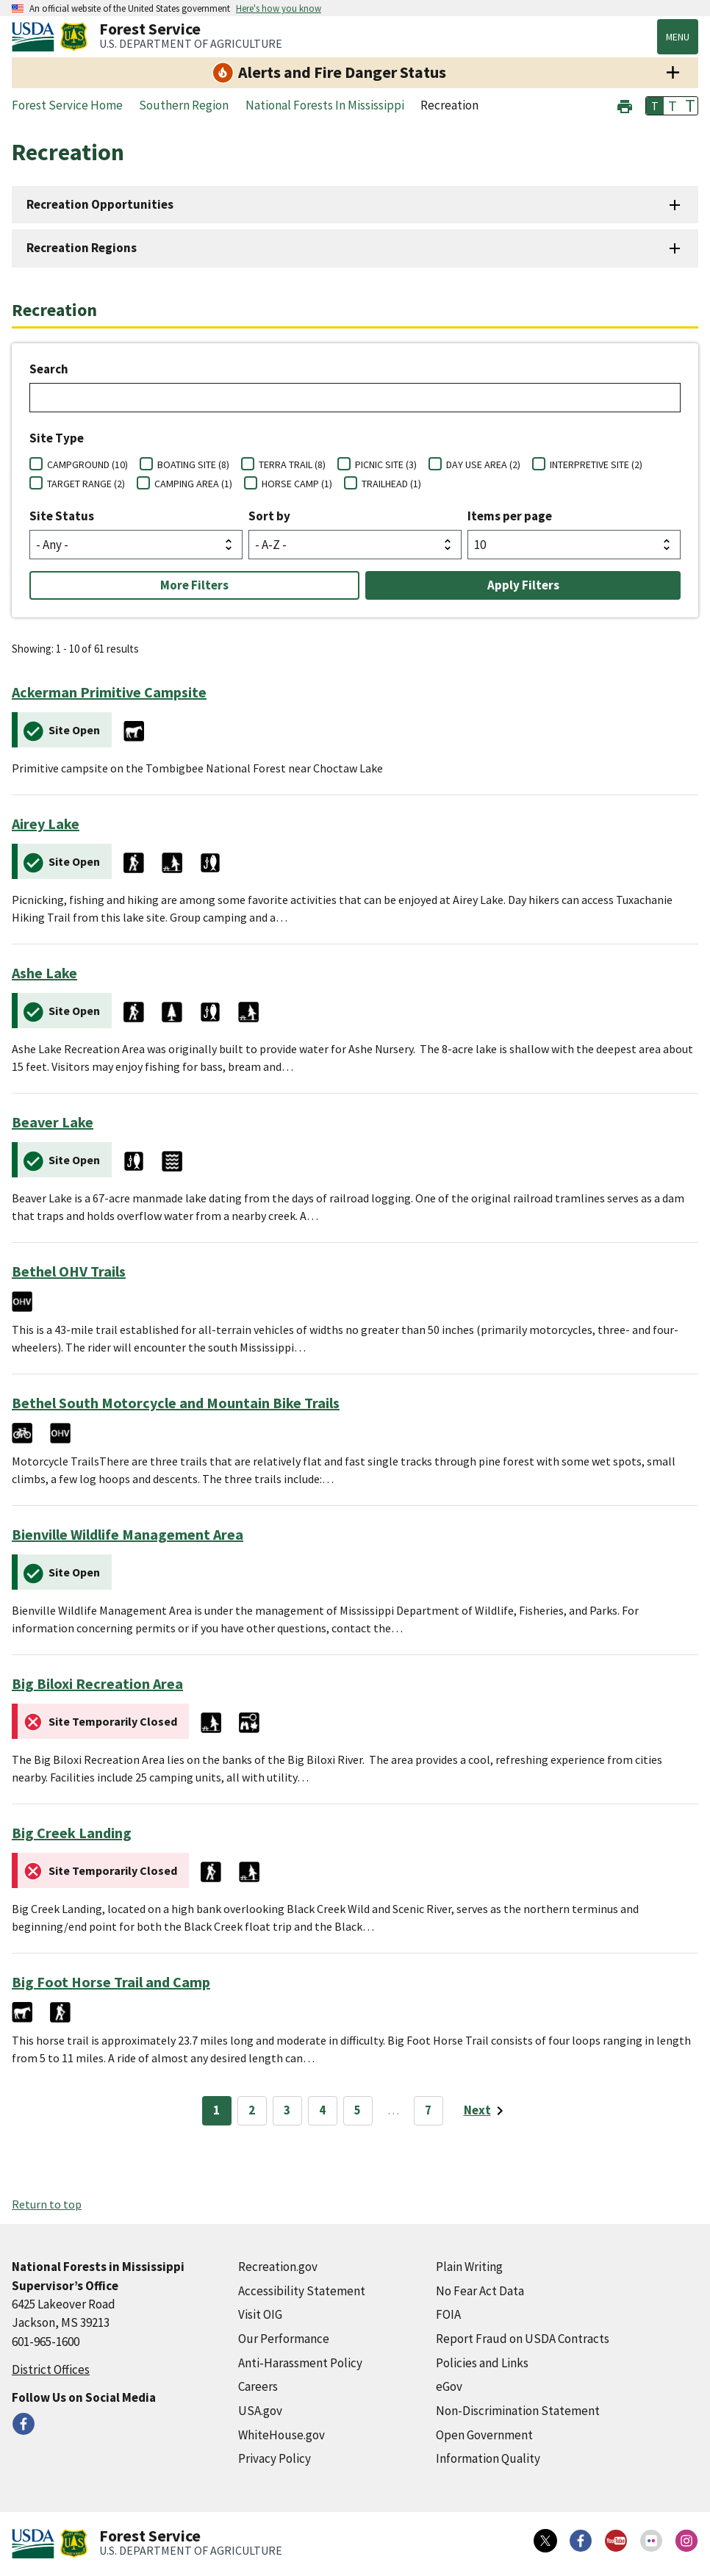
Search (48, 369)
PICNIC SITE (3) (386, 464)
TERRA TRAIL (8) (292, 464)
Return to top (47, 2204)
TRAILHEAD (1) (391, 483)
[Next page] (486, 2110)
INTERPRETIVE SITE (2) (596, 464)
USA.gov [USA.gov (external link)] (260, 2411)
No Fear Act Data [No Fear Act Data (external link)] (480, 2291)
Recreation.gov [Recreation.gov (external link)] (278, 2267)
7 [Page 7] (428, 2110)
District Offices (51, 2369)
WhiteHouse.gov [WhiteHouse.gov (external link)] (281, 2435)
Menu (677, 36)
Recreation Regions (81, 248)
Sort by (269, 516)
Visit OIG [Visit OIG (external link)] (260, 2314)
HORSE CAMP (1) (297, 483)
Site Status (61, 516)
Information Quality (488, 2458)
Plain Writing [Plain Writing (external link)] (469, 2267)
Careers (258, 2386)
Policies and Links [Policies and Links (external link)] (482, 2363)
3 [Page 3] (287, 2110)
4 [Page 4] (322, 2110)
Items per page (509, 516)
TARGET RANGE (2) (86, 483)
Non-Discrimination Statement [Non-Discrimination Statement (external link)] (518, 2411)
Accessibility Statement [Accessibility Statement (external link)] (301, 2291)
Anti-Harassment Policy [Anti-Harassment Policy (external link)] (300, 2363)
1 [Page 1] (216, 2110)
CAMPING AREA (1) (193, 483)
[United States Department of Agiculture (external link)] (36, 36)
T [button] (655, 105)
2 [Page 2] (251, 2110)
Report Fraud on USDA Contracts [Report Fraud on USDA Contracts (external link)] (522, 2339)
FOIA (448, 2314)
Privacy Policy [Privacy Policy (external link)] (274, 2458)
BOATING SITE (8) (193, 464)
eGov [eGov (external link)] (449, 2386)
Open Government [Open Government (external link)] (484, 2435)
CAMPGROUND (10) (87, 464)
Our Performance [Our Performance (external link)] (283, 2339)
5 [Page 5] (357, 2110)
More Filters (194, 585)
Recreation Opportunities (99, 204)
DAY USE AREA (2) (483, 464)
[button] (625, 104)
